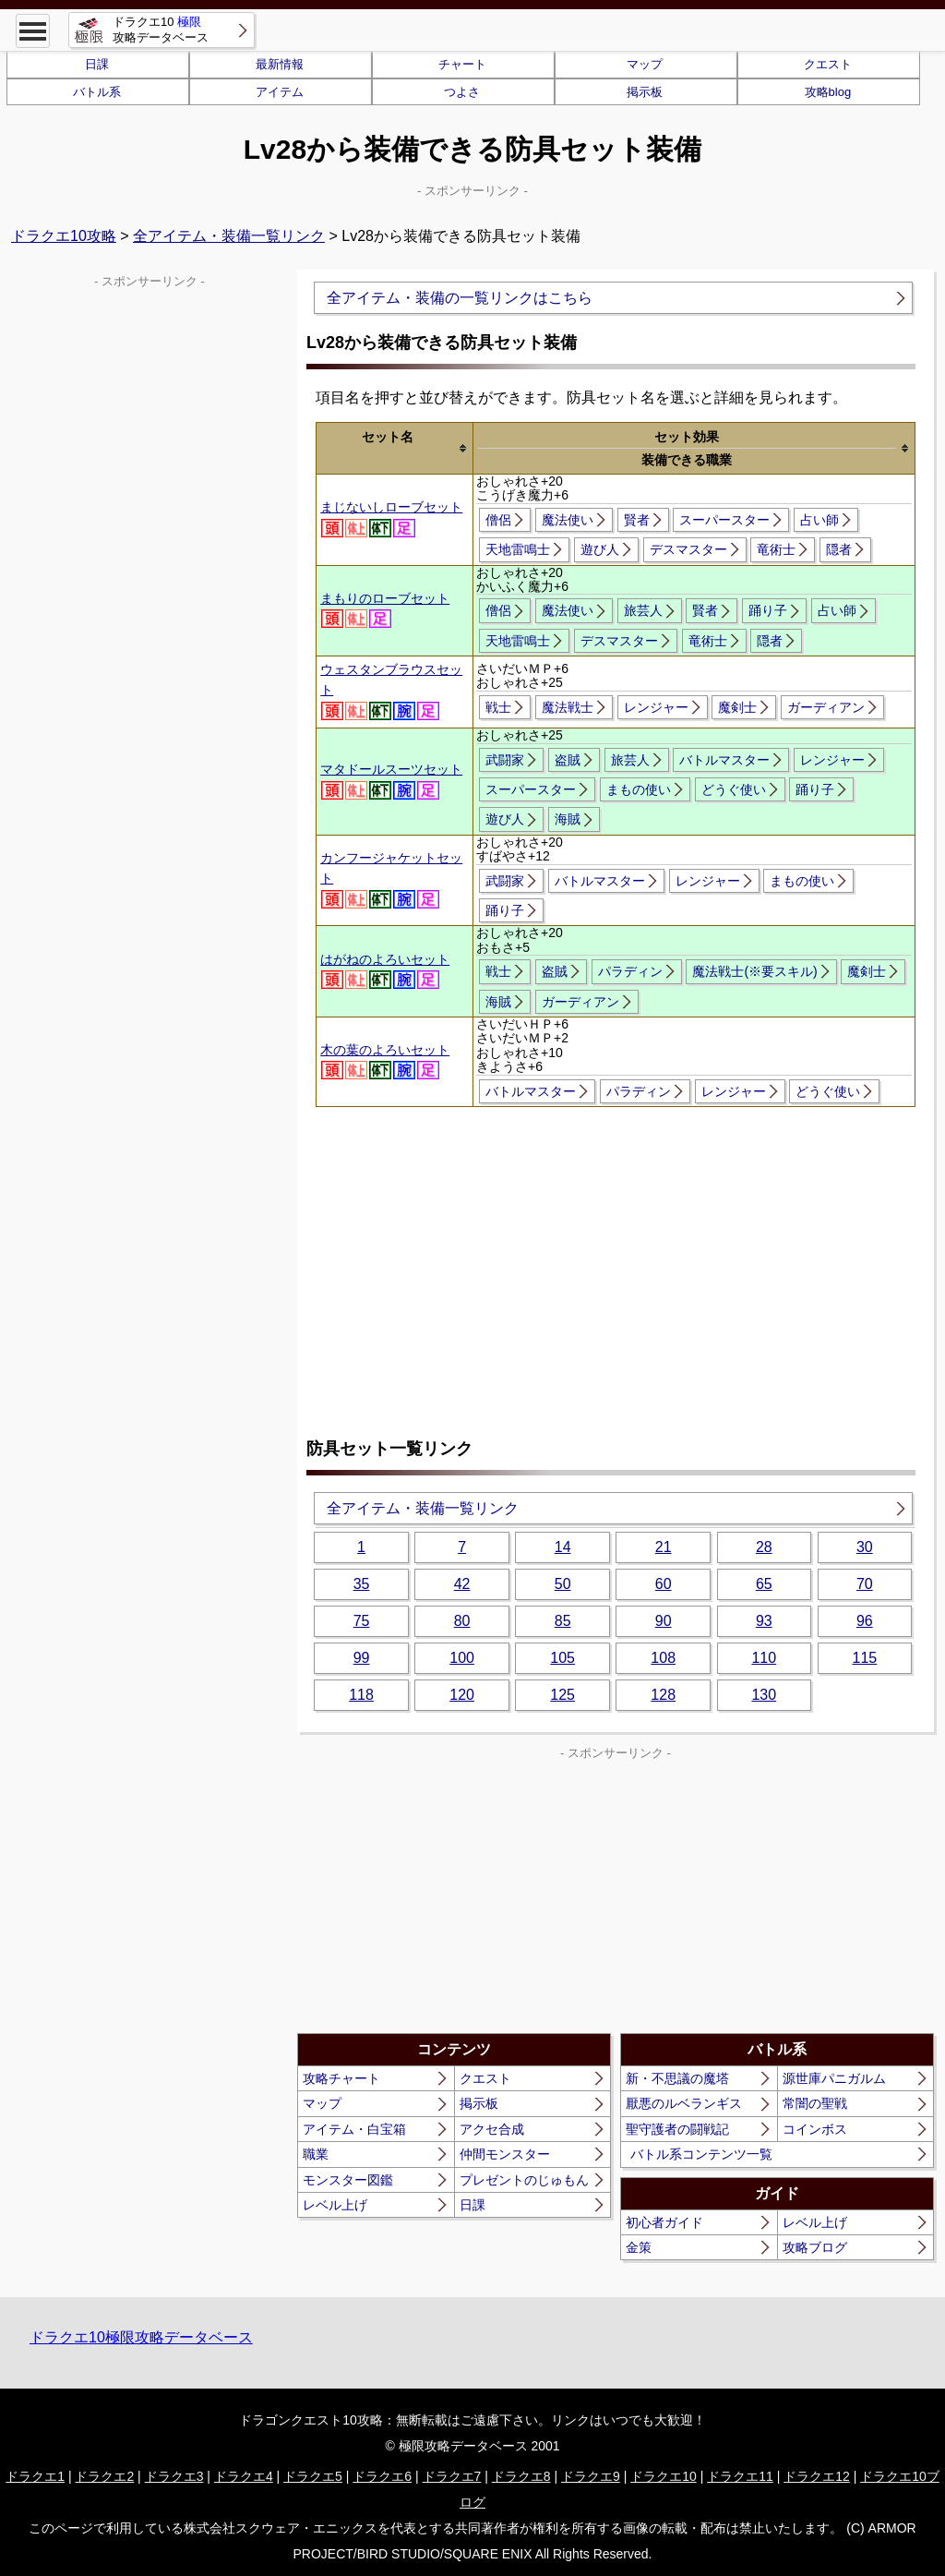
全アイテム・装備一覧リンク (229, 236)
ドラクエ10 (663, 2476)
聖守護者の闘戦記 (677, 2129)
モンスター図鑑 (348, 2180)
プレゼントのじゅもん (524, 2180)
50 (563, 1584)
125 (562, 1695)
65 (764, 1584)
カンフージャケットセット (391, 879)
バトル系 (97, 92)
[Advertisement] (615, 1245)
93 (764, 1621)
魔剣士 (737, 707)
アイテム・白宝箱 (354, 2129)
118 (361, 1695)
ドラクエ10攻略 (63, 236)
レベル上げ (335, 2204)
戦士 (498, 707)
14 (563, 1547)
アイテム (280, 92)
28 (764, 1547)
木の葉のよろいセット (384, 1060)
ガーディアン (826, 707)
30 (864, 1547)
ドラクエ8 (521, 2476)
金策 (639, 2247)
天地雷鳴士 (517, 549)
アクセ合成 (492, 2129)
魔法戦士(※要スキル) (754, 971)
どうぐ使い (733, 789)
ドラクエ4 (243, 2476)
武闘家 (504, 759)
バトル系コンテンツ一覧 (701, 2154)
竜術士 (776, 549)
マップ (645, 64)
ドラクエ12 (817, 2476)
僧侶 (498, 519)
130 (763, 1695)
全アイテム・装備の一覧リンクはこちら (459, 298)
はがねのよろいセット (384, 970)
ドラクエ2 (104, 2476)
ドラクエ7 (452, 2476)
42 (462, 1584)
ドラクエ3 (174, 2476)
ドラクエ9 (590, 2476)
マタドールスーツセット (391, 780)
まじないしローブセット (391, 518)
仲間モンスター (505, 2154)
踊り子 (767, 610)
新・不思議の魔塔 (677, 2078)
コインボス (815, 2129)
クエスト (828, 64)
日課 (97, 64)
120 (461, 1695)
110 (763, 1658)
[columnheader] (395, 449)
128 (663, 1695)
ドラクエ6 (382, 2476)
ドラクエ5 (312, 2476)
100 (461, 1658)
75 (361, 1621)
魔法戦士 (567, 707)
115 (864, 1658)
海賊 (567, 819)
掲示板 (645, 92)
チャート (462, 64)
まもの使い (638, 789)
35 (361, 1584)
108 (663, 1658)
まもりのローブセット (384, 609)
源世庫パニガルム (834, 2078)
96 (864, 1621)
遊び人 (599, 549)
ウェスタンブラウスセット (391, 691)
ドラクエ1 (35, 2476)
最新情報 (280, 64)
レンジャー (656, 707)
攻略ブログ (815, 2247)
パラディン (630, 971)
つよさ (462, 92)
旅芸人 (643, 610)
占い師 (819, 519)
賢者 (637, 519)
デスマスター (688, 549)
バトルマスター (724, 759)
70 (864, 1584)
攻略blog (828, 92)
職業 (316, 2154)
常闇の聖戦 (815, 2103)
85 (563, 1621)
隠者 (839, 549)
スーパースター (724, 519)
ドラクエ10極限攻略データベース (141, 2337)
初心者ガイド (664, 2222)
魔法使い (567, 519)
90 (663, 1621)
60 (663, 1584)
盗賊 (567, 759)
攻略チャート (341, 2078)
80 (462, 1621)
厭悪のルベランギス (684, 2103)
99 (361, 1658)
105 (562, 1658)
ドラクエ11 (740, 2476)
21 (663, 1547)
